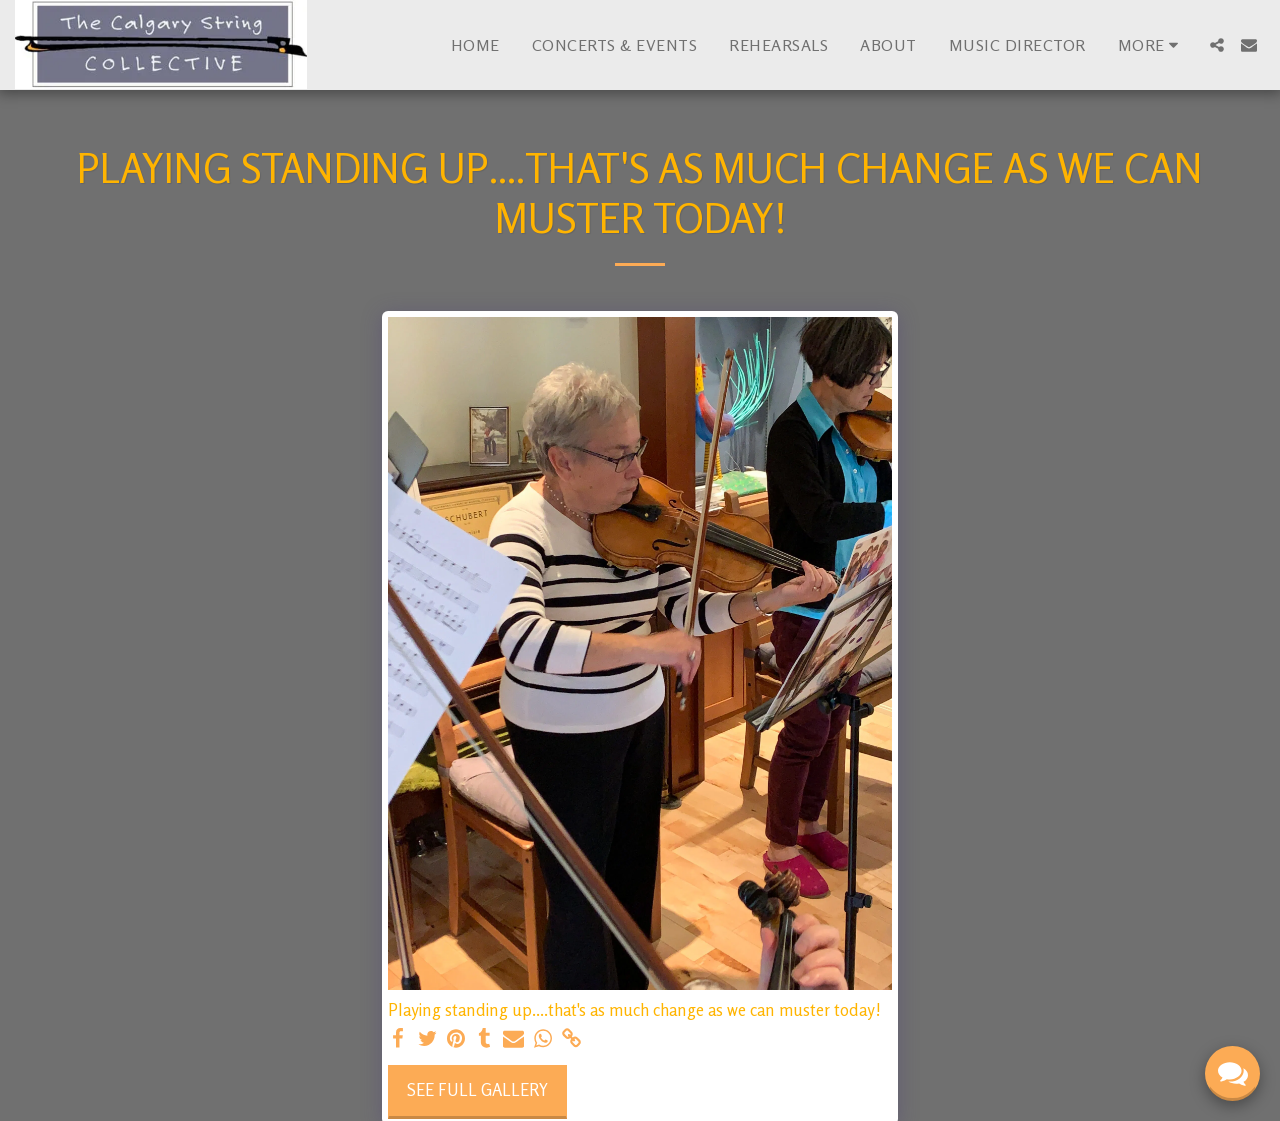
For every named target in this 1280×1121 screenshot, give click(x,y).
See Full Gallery (477, 1090)
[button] (1217, 45)
